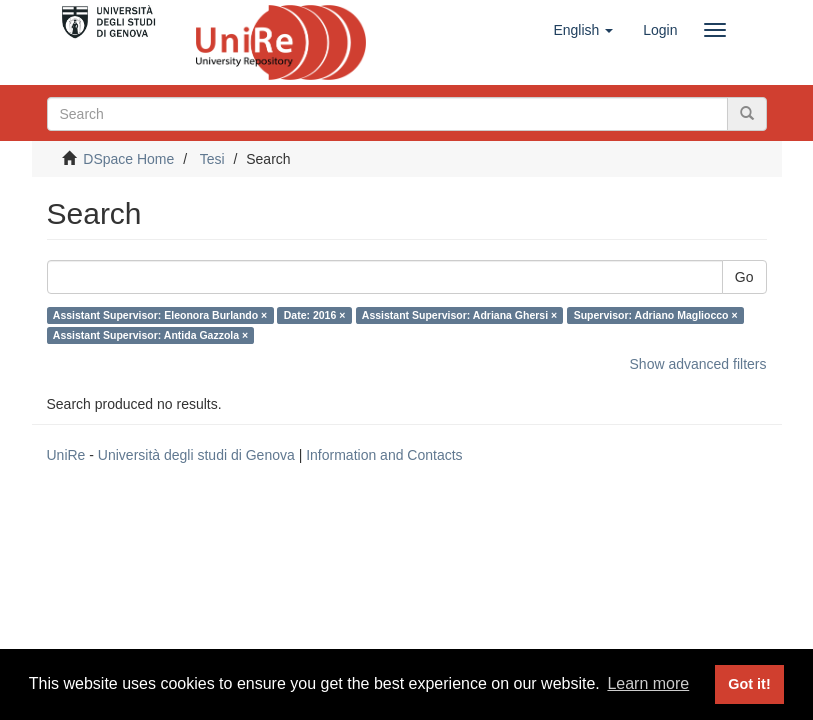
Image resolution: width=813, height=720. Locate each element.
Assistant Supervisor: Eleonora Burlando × (160, 315)
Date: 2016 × (315, 315)
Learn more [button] (648, 683)
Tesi (212, 159)
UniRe (66, 455)
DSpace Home (128, 159)
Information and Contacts (384, 455)
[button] (583, 30)
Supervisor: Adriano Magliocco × (656, 315)
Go (744, 277)
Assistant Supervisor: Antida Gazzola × (150, 335)
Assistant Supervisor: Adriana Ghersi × (459, 315)
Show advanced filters (698, 364)
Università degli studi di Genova (196, 455)
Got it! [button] (749, 684)
